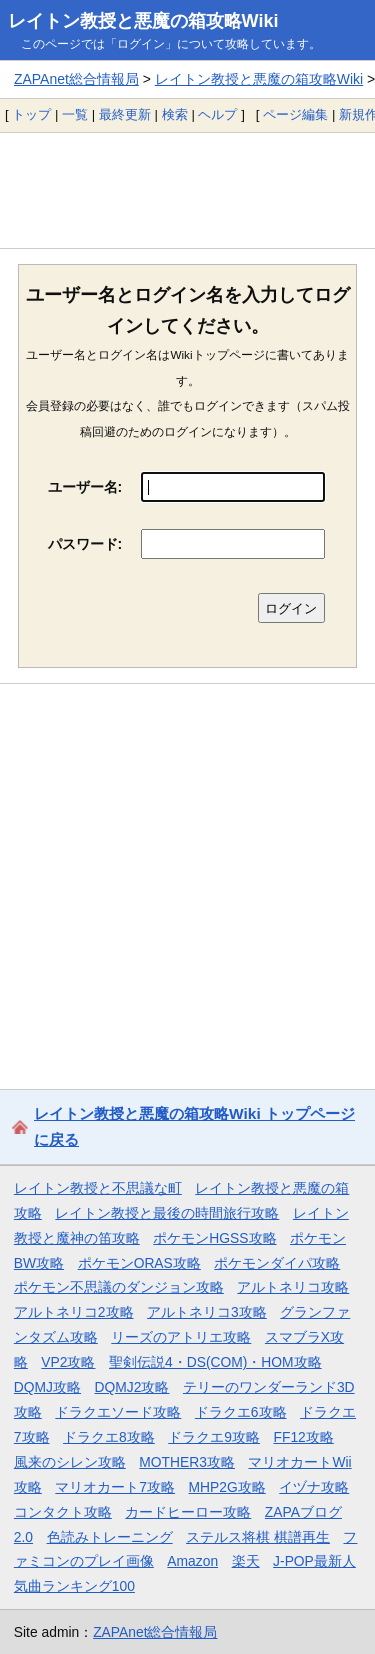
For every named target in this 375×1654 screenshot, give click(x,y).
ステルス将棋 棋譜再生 (258, 1537)
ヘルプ (217, 114)
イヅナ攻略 (314, 1487)
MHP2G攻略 (227, 1487)
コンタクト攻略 (63, 1512)
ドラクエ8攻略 (109, 1437)
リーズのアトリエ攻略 (181, 1337)
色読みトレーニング (110, 1537)
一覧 (75, 114)
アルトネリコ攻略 (293, 1287)
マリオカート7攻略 (115, 1487)
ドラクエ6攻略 (241, 1412)
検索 (175, 114)
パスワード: (85, 544)
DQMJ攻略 (47, 1387)
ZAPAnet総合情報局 (76, 79)
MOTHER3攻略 (187, 1462)
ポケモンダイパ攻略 (277, 1263)
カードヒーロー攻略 (188, 1512)
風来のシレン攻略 (70, 1462)
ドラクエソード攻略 (118, 1412)
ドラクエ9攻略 (214, 1437)
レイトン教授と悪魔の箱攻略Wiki (143, 21)
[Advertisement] (187, 190)
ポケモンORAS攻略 (139, 1263)
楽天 (246, 1561)
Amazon (192, 1561)
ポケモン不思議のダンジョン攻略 (119, 1287)
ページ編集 (295, 114)
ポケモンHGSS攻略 (214, 1238)
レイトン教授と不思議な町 (98, 1188)
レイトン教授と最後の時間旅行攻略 (167, 1213)
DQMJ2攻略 (132, 1387)
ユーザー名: (85, 487)
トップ (31, 114)
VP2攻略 (68, 1362)
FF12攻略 (303, 1437)
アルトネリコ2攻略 (74, 1312)
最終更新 (125, 114)
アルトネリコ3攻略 (207, 1312)
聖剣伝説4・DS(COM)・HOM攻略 (215, 1362)
